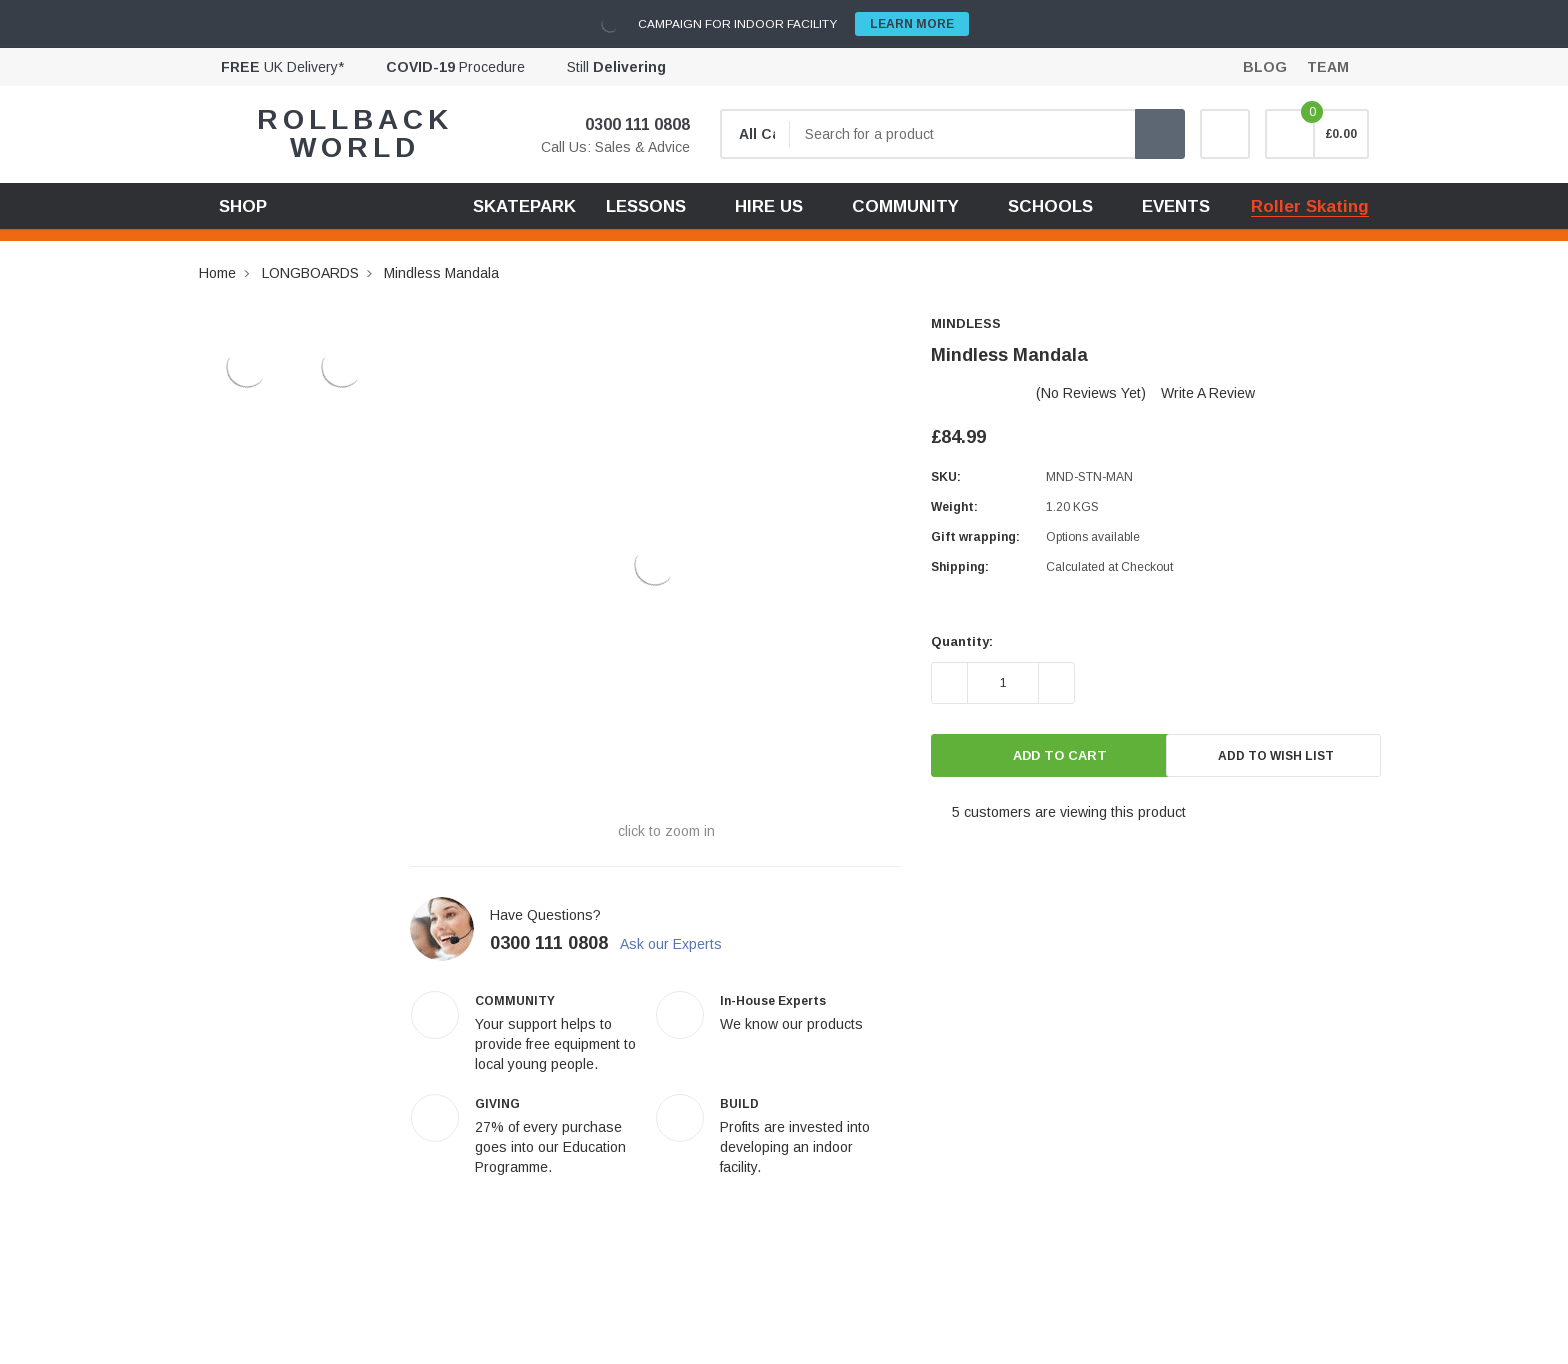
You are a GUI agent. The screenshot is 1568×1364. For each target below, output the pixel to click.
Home (217, 273)
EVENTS (1176, 206)
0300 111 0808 (625, 124)
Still (616, 67)
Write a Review (1208, 393)
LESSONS (646, 206)
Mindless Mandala (441, 273)
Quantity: (962, 641)
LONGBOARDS (310, 273)
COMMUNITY (905, 206)
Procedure (455, 67)
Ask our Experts (682, 944)
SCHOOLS (1050, 206)
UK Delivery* (282, 67)
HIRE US (769, 206)
